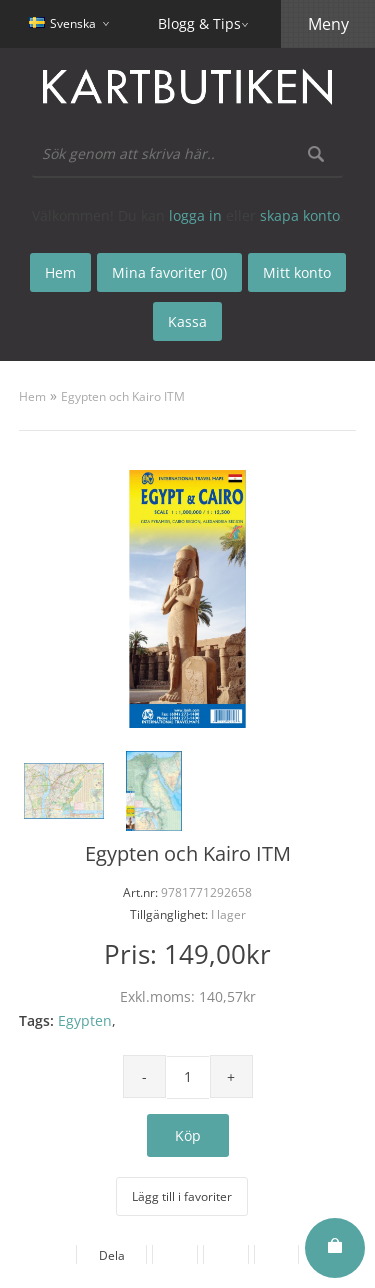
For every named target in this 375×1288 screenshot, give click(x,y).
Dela (108, 1255)
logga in (195, 215)
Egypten (85, 1020)
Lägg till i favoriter (182, 1196)
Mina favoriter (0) (169, 272)
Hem (32, 396)
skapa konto (300, 215)
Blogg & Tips (199, 23)
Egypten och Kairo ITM (123, 396)
